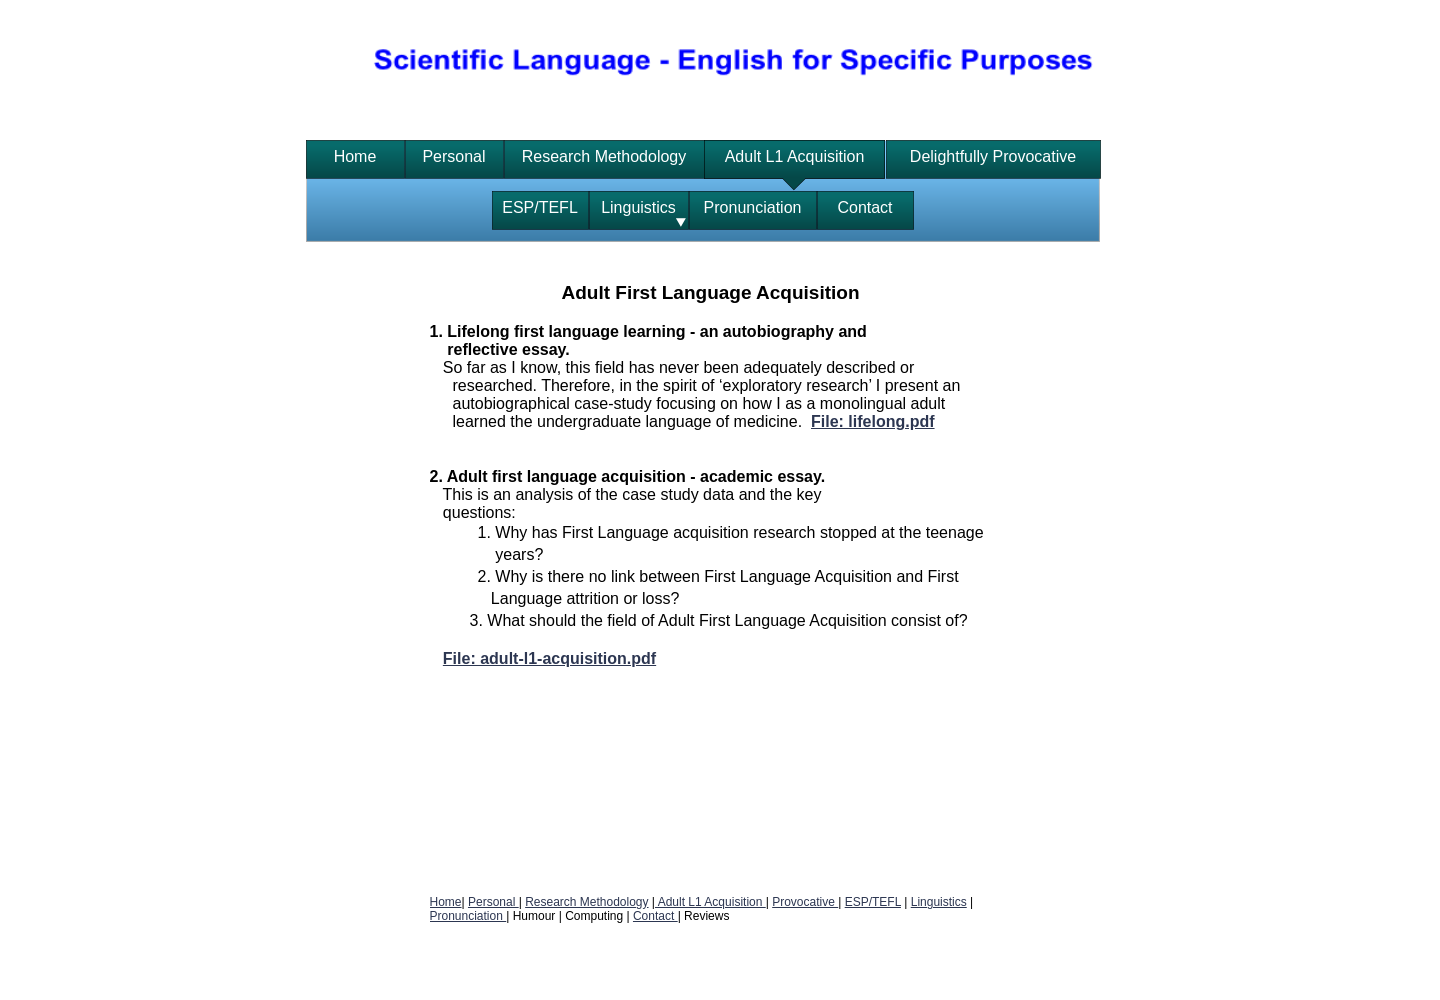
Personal (493, 902)
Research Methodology (586, 902)
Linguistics (939, 902)
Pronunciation (468, 916)
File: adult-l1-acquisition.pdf (549, 658)
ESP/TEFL (873, 902)
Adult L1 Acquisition (710, 902)
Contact (655, 916)
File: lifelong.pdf (873, 421)
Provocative (805, 902)
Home (446, 902)
